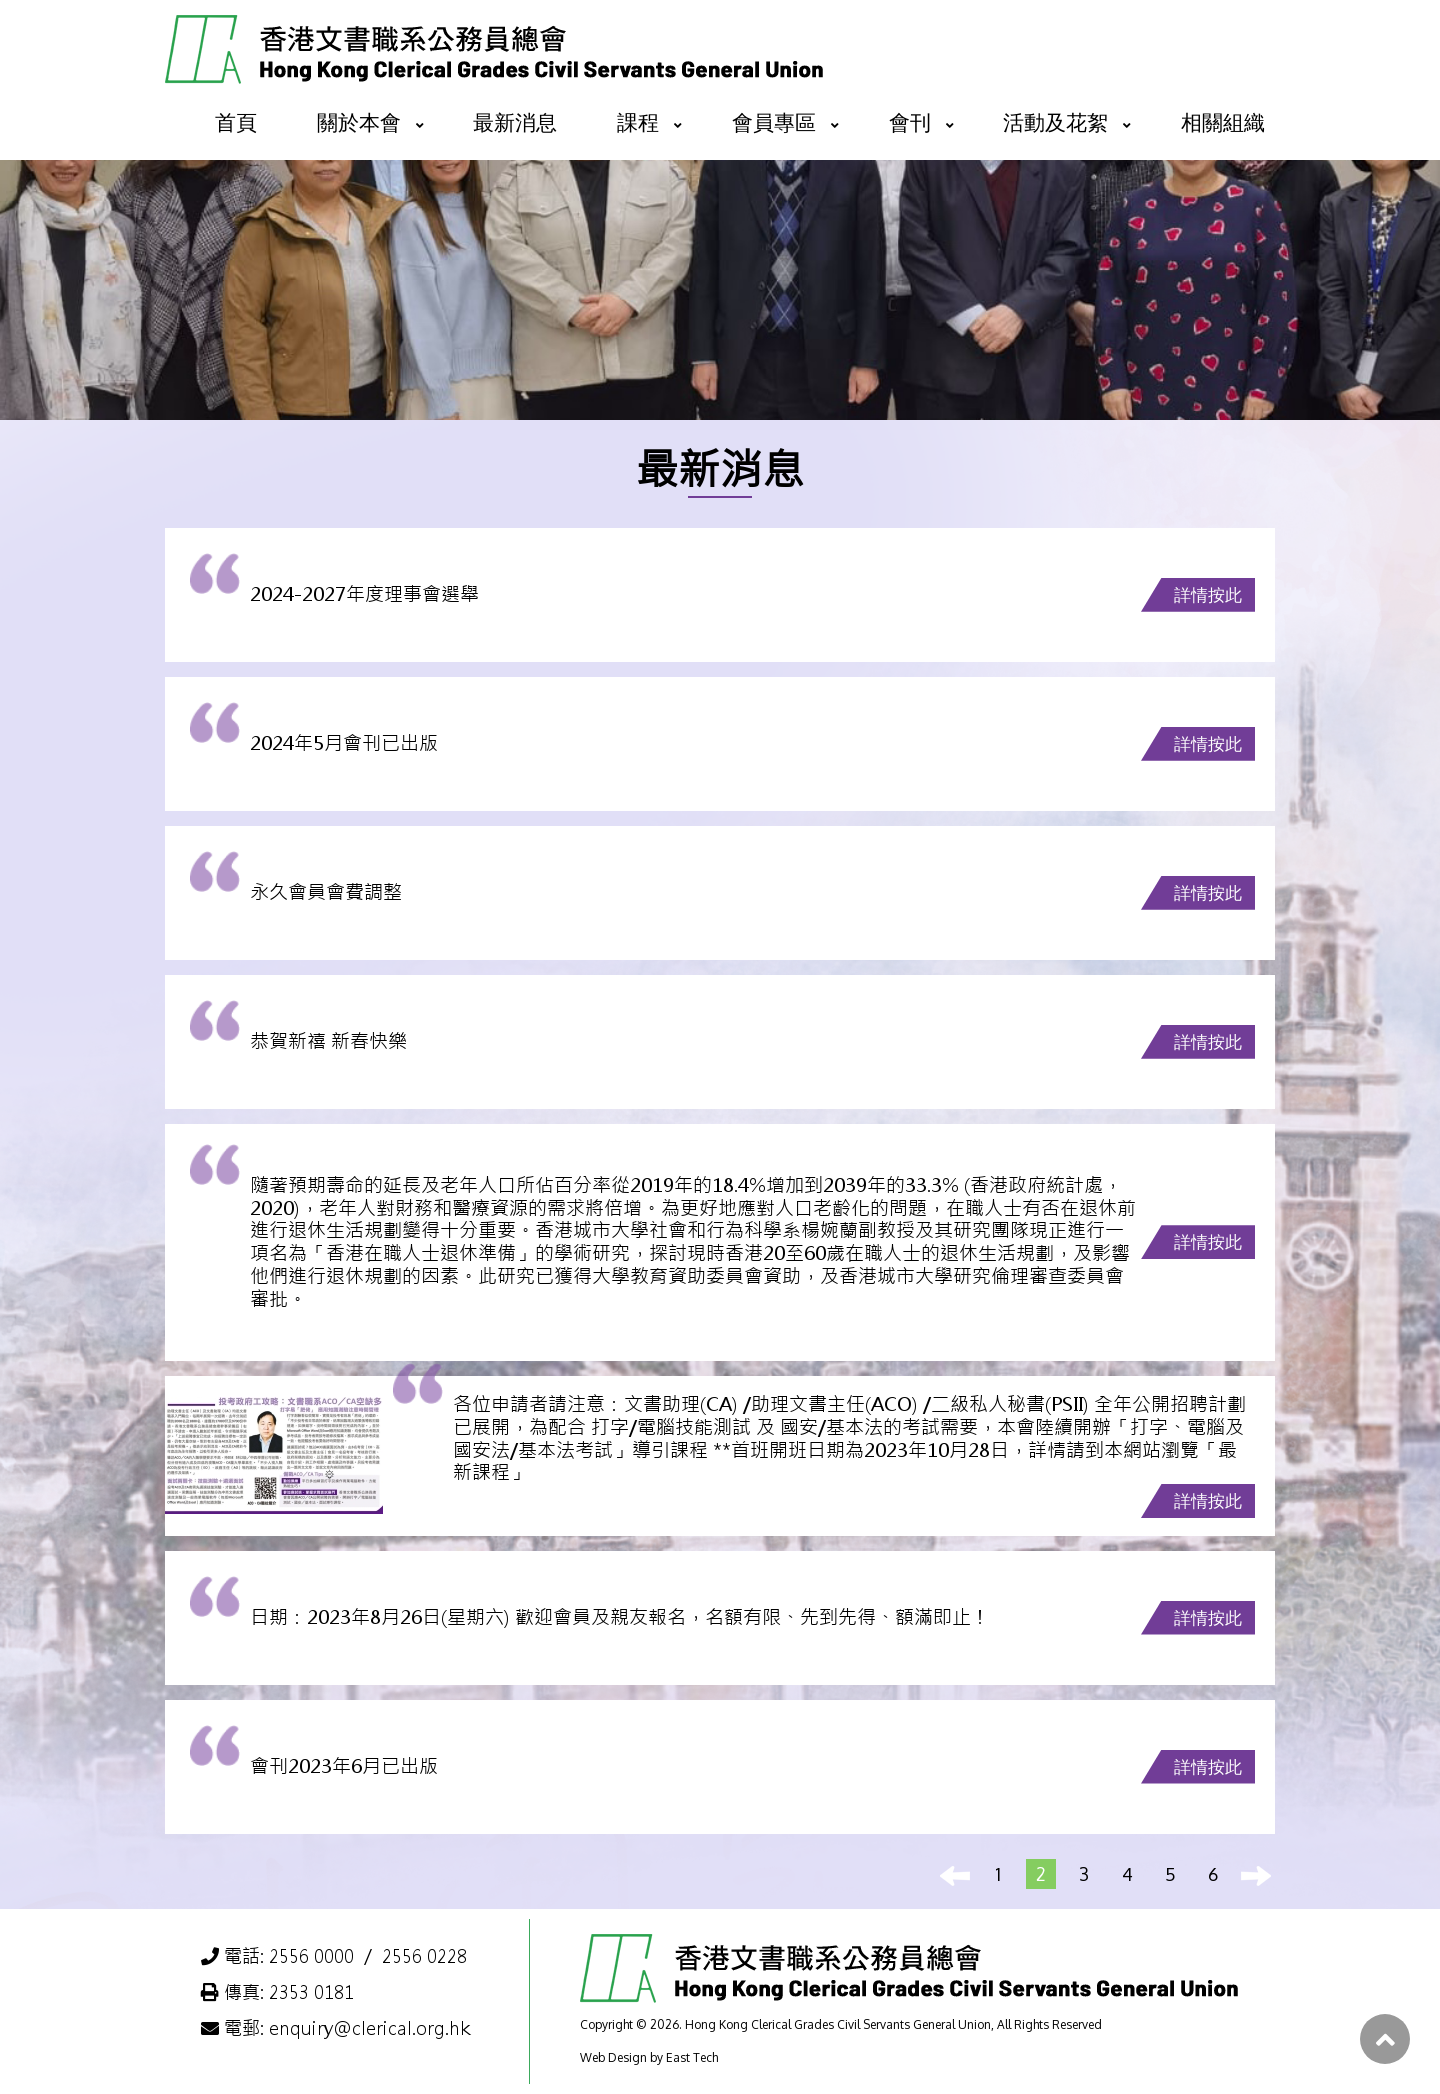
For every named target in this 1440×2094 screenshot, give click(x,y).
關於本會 (359, 121)
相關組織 (1223, 121)
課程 (638, 121)
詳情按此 (1208, 594)
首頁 (236, 121)
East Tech (692, 2057)
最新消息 (515, 121)
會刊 (910, 121)
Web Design (613, 2057)
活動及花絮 (1055, 121)
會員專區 (774, 121)
